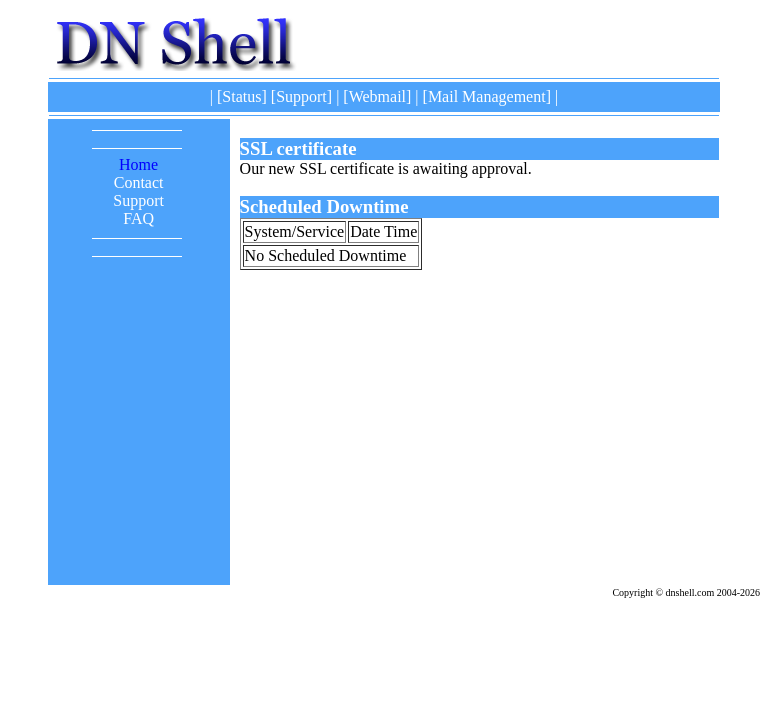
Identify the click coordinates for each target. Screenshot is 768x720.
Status (241, 96)
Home (138, 164)
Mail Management (487, 96)
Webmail (377, 96)
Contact (139, 182)
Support (301, 96)
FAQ (138, 218)
